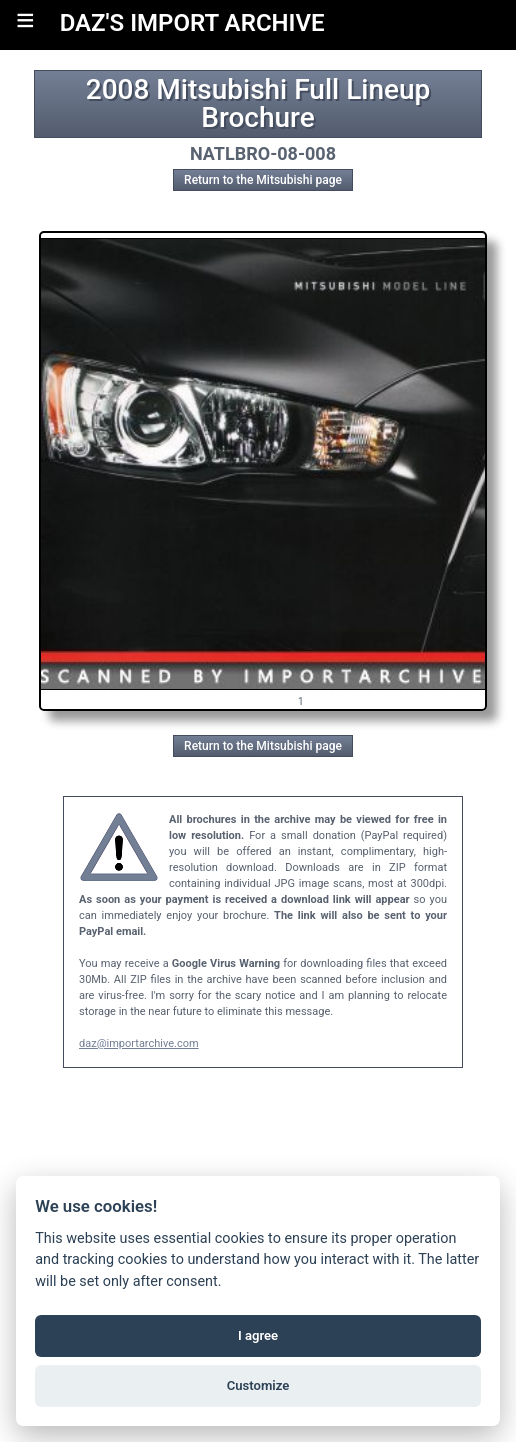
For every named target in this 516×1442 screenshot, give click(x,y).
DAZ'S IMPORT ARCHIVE (192, 23)
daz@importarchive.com (139, 1043)
